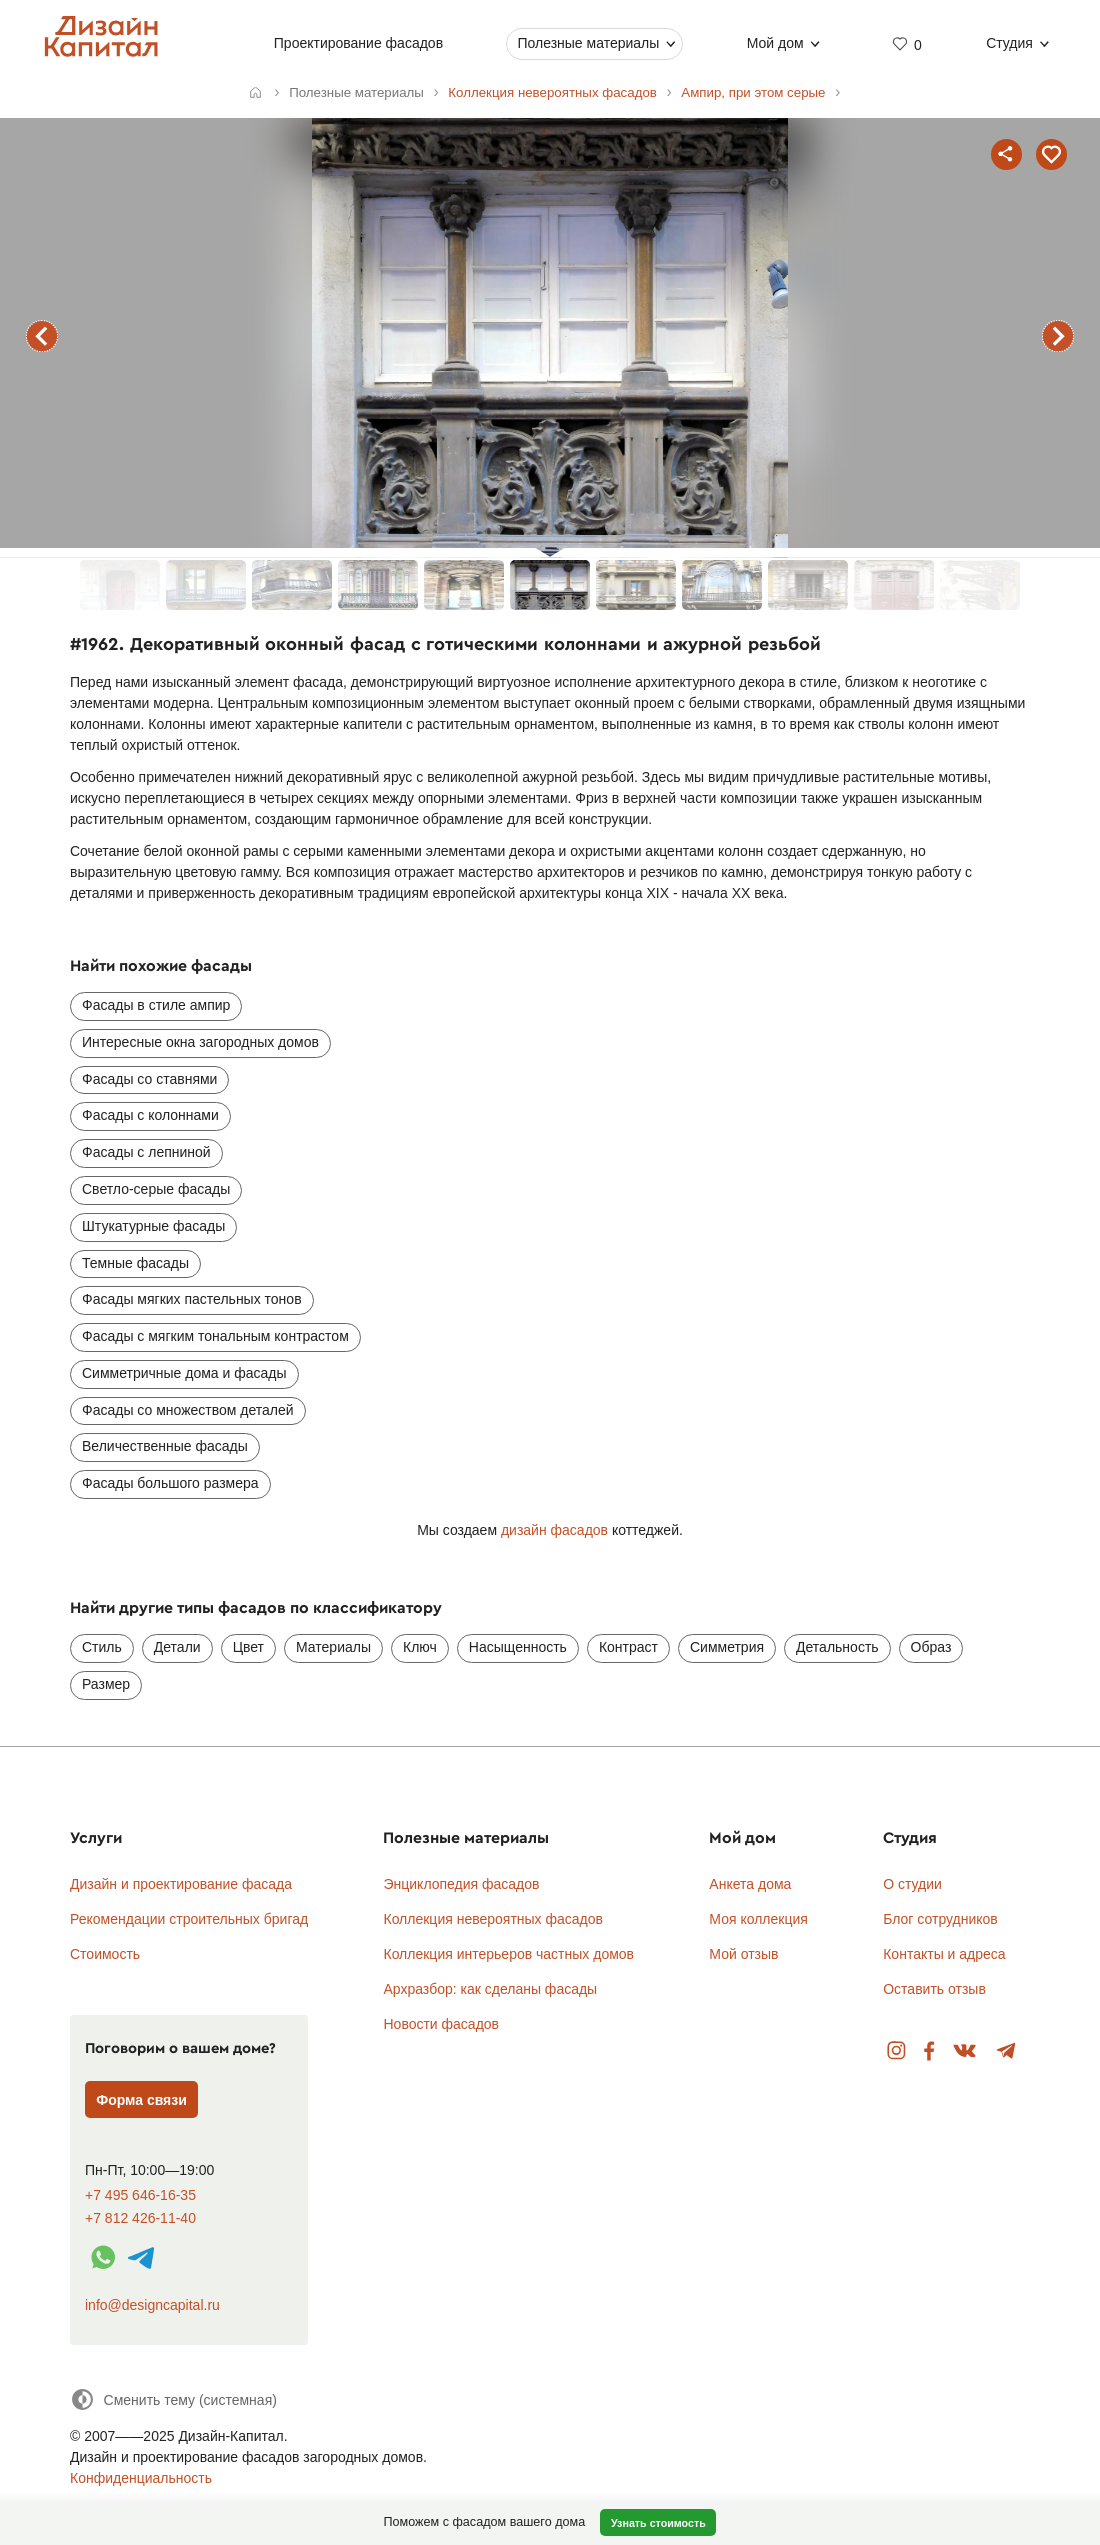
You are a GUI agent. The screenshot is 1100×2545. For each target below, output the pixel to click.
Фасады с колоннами (150, 1115)
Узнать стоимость (658, 2523)
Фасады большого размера (170, 1483)
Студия (1009, 43)
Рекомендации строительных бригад (189, 1919)
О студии (912, 1884)
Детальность (837, 1647)
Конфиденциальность (141, 2478)
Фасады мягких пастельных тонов (192, 1299)
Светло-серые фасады (156, 1189)
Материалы (333, 1647)
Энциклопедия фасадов (461, 1884)
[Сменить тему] (173, 2399)
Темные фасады (135, 1263)
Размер (106, 1684)
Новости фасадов (441, 2024)
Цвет (248, 1647)
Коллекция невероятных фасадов (493, 1919)
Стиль (102, 1647)
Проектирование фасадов (358, 43)
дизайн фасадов (554, 1530)
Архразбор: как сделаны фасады (490, 1989)
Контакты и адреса (944, 1954)
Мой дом (775, 43)
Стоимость (105, 1954)
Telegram (1006, 2051)
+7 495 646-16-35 (140, 2195)
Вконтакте (965, 2051)
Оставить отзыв (934, 1989)
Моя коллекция (758, 1919)
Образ (931, 1647)
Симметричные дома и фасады (184, 1373)
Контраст (628, 1647)
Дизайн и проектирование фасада (181, 1884)
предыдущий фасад (42, 336)
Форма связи (141, 2100)
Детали (177, 1647)
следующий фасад (1058, 336)
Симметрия (727, 1647)
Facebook (929, 2051)
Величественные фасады (165, 1446)
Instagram (896, 2051)
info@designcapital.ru (152, 2305)
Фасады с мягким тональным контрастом (215, 1336)
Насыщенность (518, 1647)
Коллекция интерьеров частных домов (508, 1954)
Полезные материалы (588, 43)
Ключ (420, 1647)
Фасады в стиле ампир (156, 1005)
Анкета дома (750, 1884)
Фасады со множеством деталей (188, 1410)
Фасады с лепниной (146, 1152)
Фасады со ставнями (149, 1079)
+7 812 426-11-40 (140, 2218)
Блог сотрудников (940, 1919)
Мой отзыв (743, 1954)
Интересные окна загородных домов (200, 1042)
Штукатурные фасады (153, 1226)
